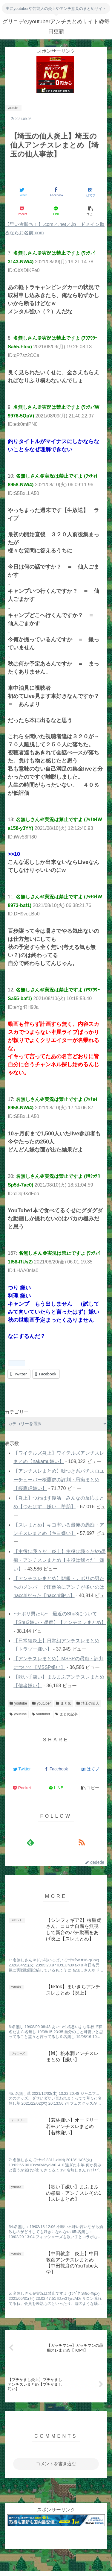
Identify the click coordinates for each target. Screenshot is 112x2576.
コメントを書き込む (56, 2463)
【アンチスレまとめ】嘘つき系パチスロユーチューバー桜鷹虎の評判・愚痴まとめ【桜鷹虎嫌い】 (58, 1479)
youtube (18, 1703)
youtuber (41, 1703)
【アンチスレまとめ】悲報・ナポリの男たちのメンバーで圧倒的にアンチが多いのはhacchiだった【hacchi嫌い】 (58, 1587)
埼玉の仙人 (87, 1703)
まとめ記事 (66, 1714)
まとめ (63, 1703)
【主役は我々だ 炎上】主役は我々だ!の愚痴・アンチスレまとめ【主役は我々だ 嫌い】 (59, 1560)
